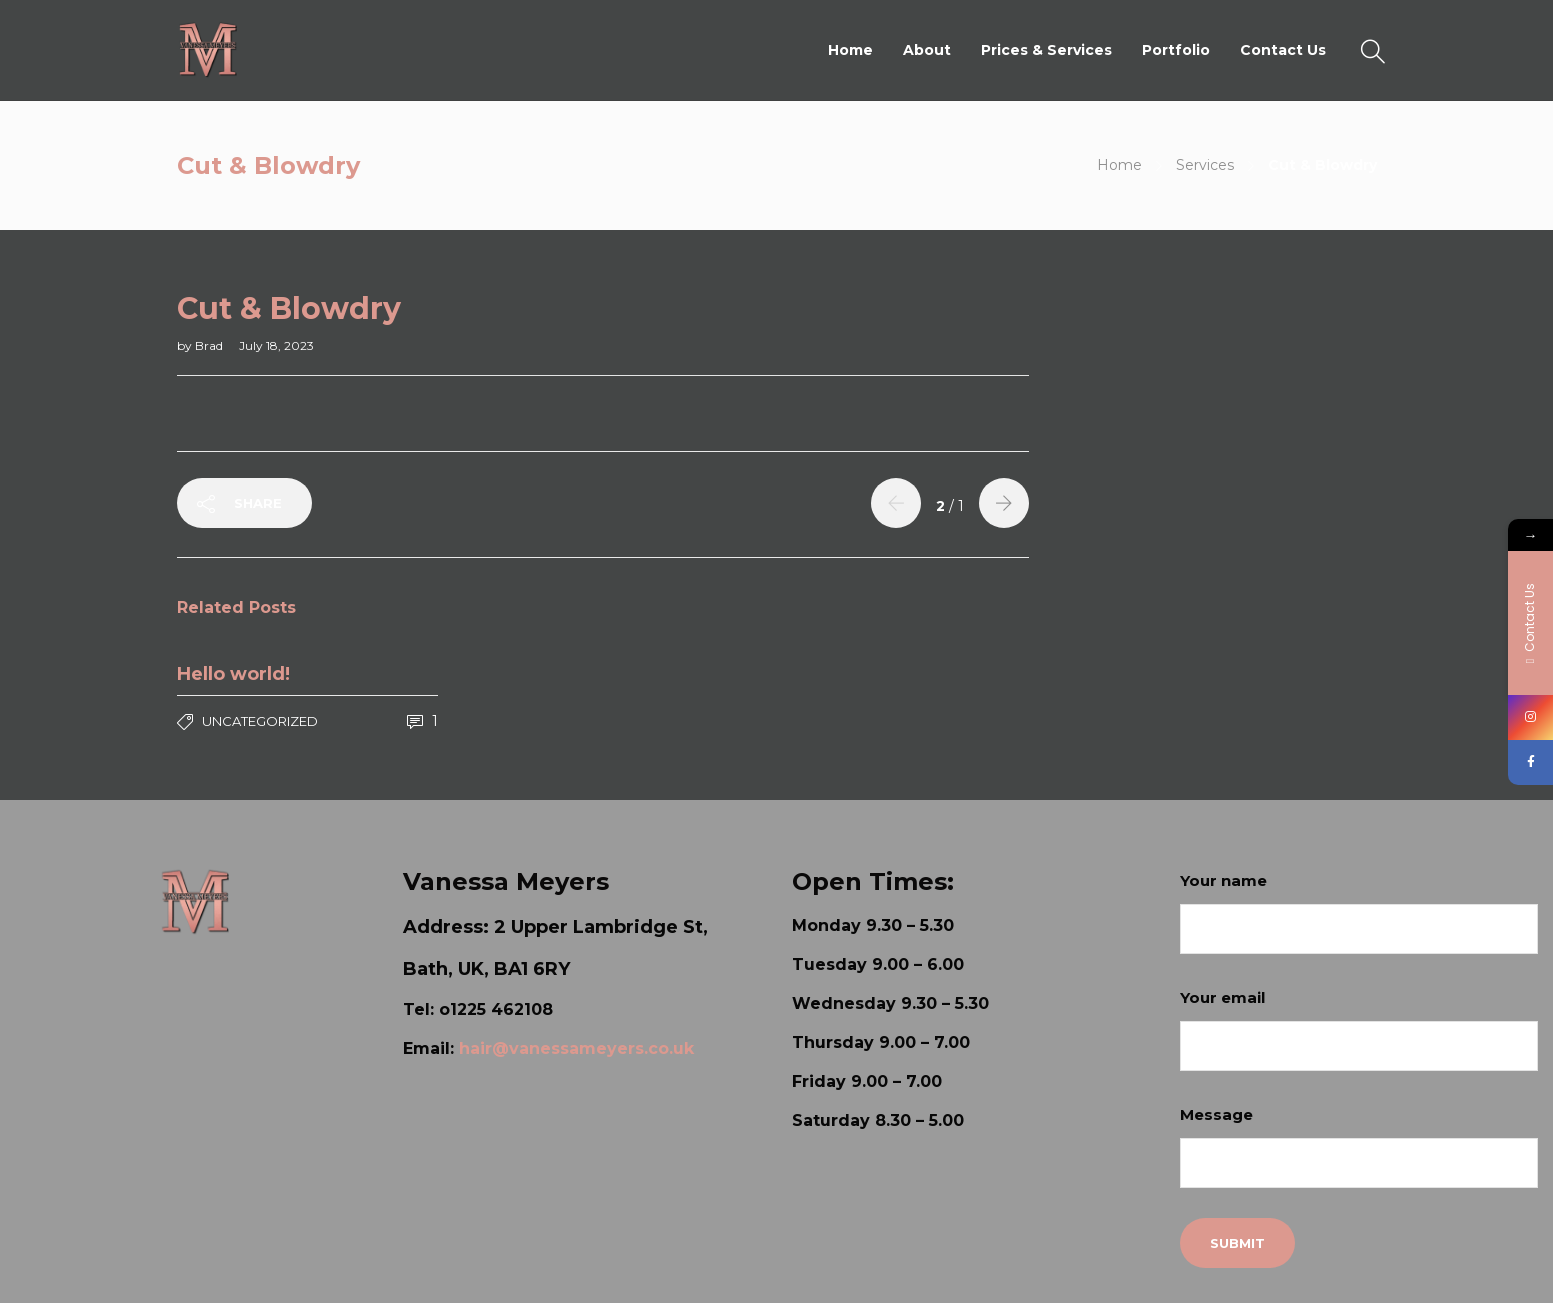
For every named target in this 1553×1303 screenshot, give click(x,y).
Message (1359, 1146)
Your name (1359, 912)
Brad (210, 345)
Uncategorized (260, 721)
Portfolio (1176, 50)
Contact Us (1283, 50)
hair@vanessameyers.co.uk (576, 1048)
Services (1205, 165)
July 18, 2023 (276, 345)
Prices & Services (1046, 50)
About (927, 50)
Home (850, 50)
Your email (1359, 1029)
